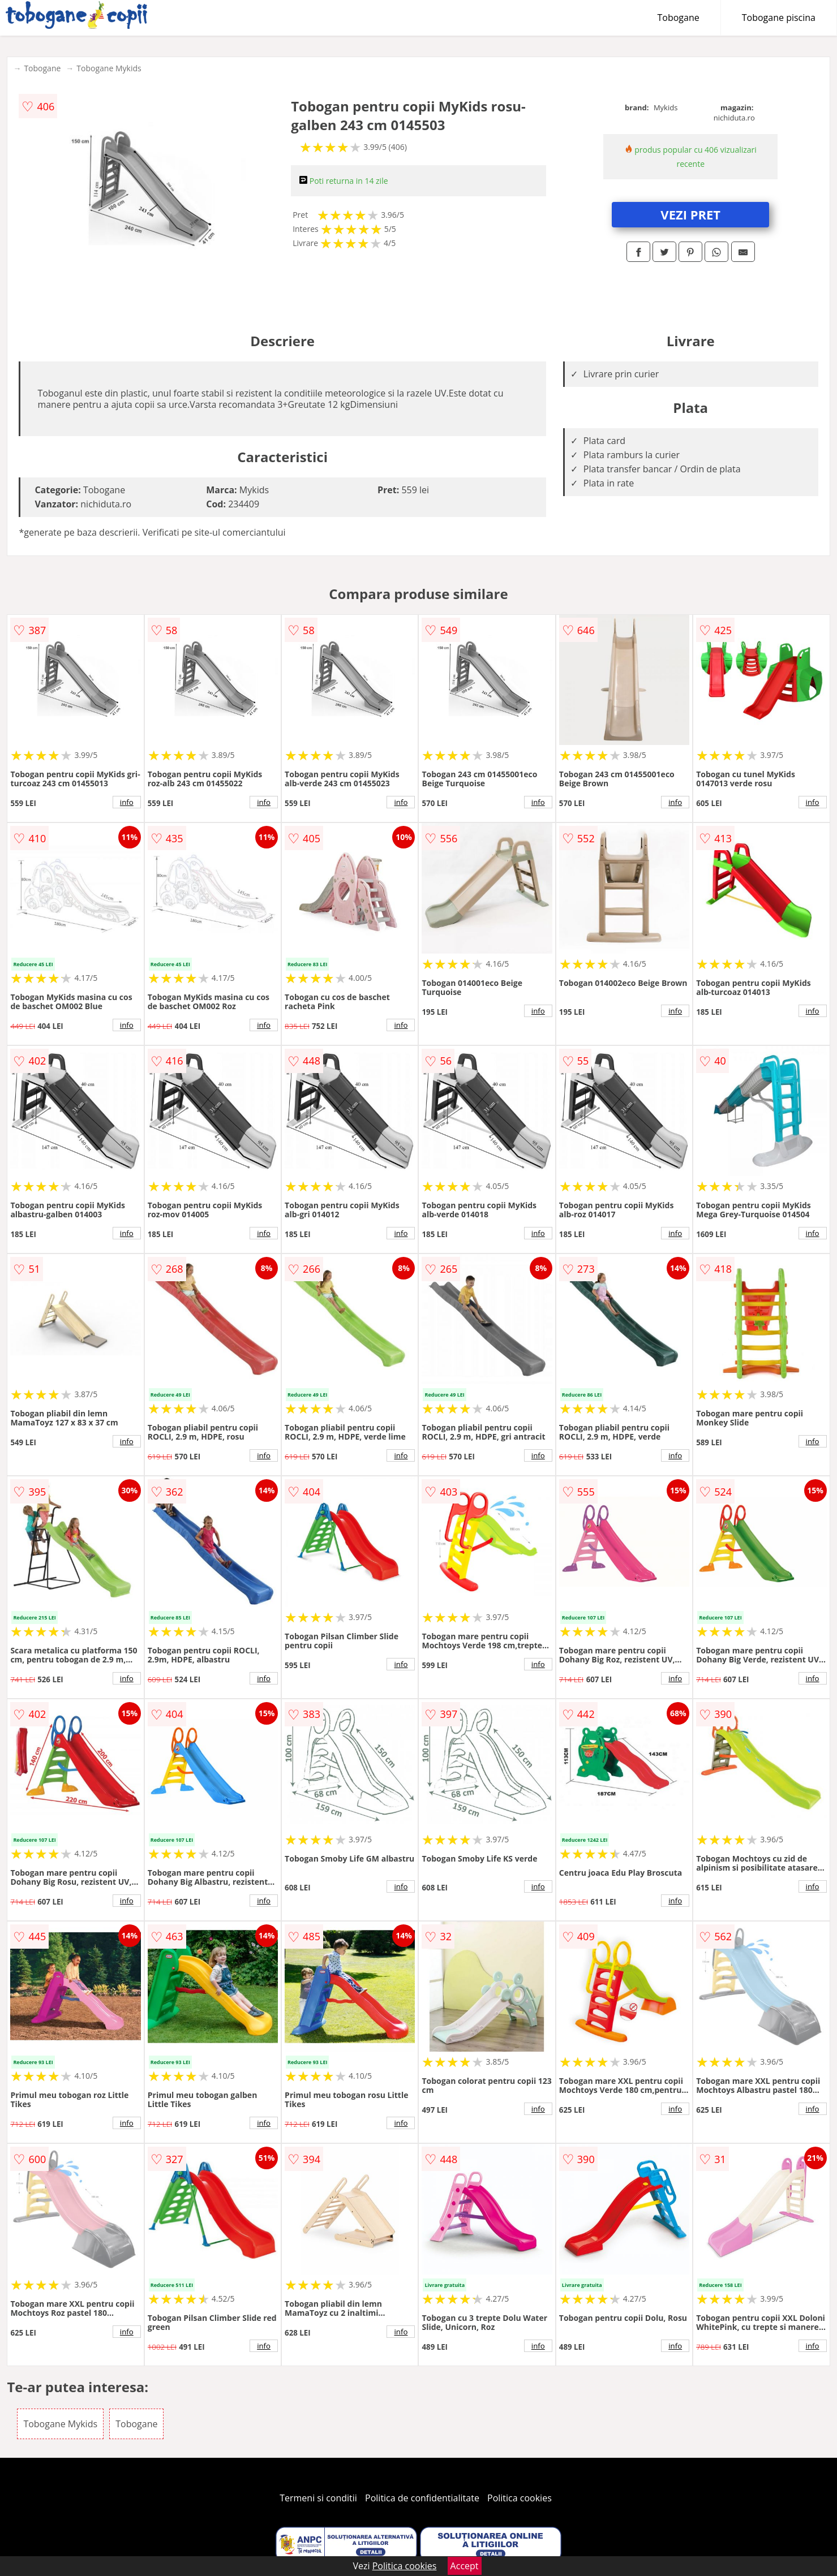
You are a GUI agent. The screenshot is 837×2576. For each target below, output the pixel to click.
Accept (464, 2566)
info (127, 802)
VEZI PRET (690, 214)
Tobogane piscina (778, 17)
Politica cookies (519, 2498)
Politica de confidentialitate (422, 2498)
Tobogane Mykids (108, 68)
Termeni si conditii (318, 2498)
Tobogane (678, 17)
